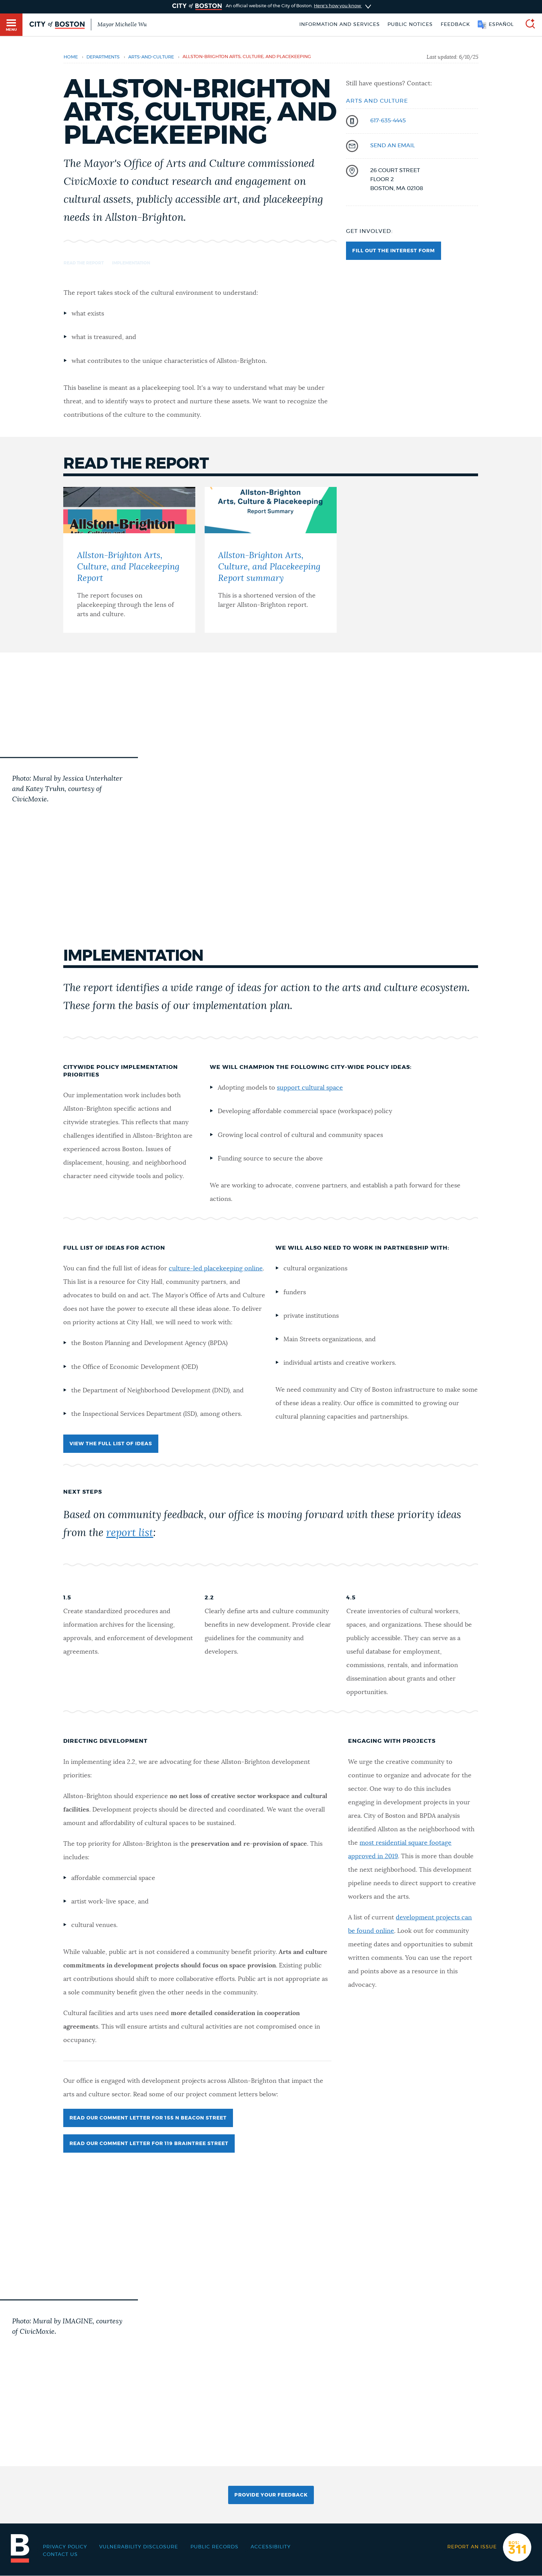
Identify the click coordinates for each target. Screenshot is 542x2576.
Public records (214, 2547)
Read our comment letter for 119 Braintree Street (148, 2143)
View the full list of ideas (110, 1443)
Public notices (410, 24)
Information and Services (339, 24)
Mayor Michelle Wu (122, 24)
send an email (392, 145)
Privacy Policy (65, 2547)
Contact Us (60, 2554)
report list (129, 1533)
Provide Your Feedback (271, 2495)
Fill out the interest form (393, 250)
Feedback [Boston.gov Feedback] (455, 24)
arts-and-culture (151, 57)
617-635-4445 (388, 120)
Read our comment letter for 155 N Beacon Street (148, 2118)
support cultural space (310, 1088)
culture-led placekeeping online (216, 1269)
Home (71, 57)
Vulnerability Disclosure (138, 2547)
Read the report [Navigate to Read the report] (84, 263)
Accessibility (271, 2547)
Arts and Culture (377, 101)
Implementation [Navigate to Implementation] (131, 263)
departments (103, 57)
